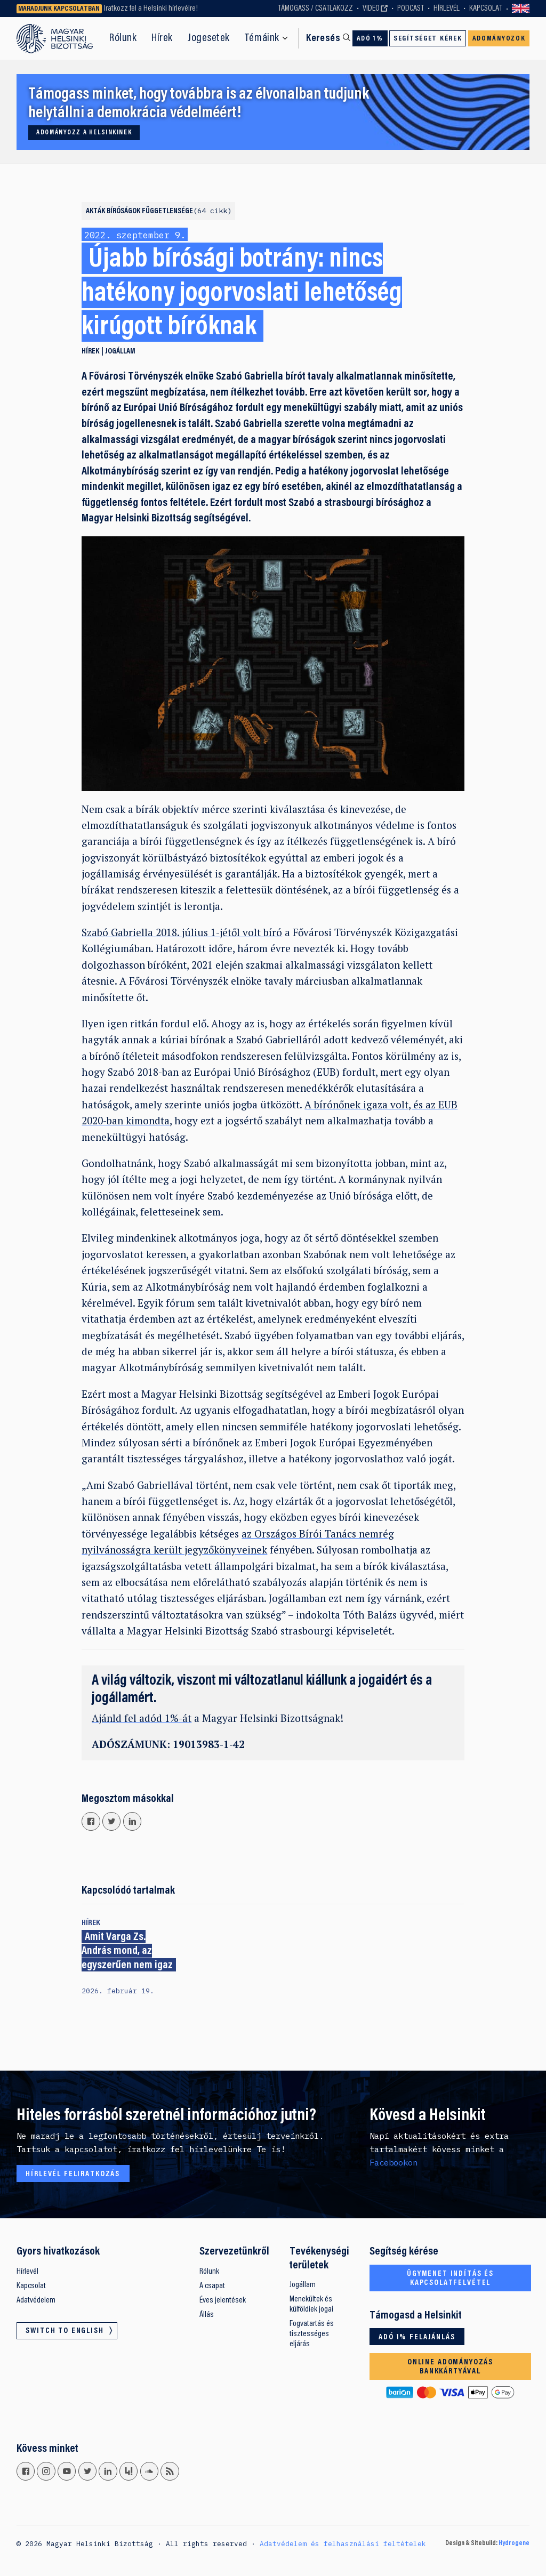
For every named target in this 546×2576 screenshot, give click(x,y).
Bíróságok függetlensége (169, 211)
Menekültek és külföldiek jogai (311, 2304)
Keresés (323, 39)
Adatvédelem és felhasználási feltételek (343, 2543)
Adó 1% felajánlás (417, 2337)
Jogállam (120, 352)
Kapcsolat (485, 8)
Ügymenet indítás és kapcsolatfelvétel (450, 2279)
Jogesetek (209, 38)
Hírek (162, 38)
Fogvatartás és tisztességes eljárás (312, 2334)
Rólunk (122, 38)
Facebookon (393, 2162)
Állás (206, 2315)
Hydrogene (514, 2543)
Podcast (410, 8)
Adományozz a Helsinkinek (84, 133)
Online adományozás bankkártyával (450, 2367)
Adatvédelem (36, 2300)
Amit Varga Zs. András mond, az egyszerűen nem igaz (127, 1951)
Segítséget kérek (428, 39)
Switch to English (521, 8)
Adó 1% (370, 39)
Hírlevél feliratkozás (73, 2174)
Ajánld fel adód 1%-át (141, 1718)
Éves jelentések (222, 2300)
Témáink (262, 38)
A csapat (212, 2286)
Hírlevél (446, 8)
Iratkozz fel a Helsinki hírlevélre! (151, 8)
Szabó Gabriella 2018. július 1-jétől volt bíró (182, 932)
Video (371, 8)
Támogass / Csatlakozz (315, 8)
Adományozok (499, 39)
